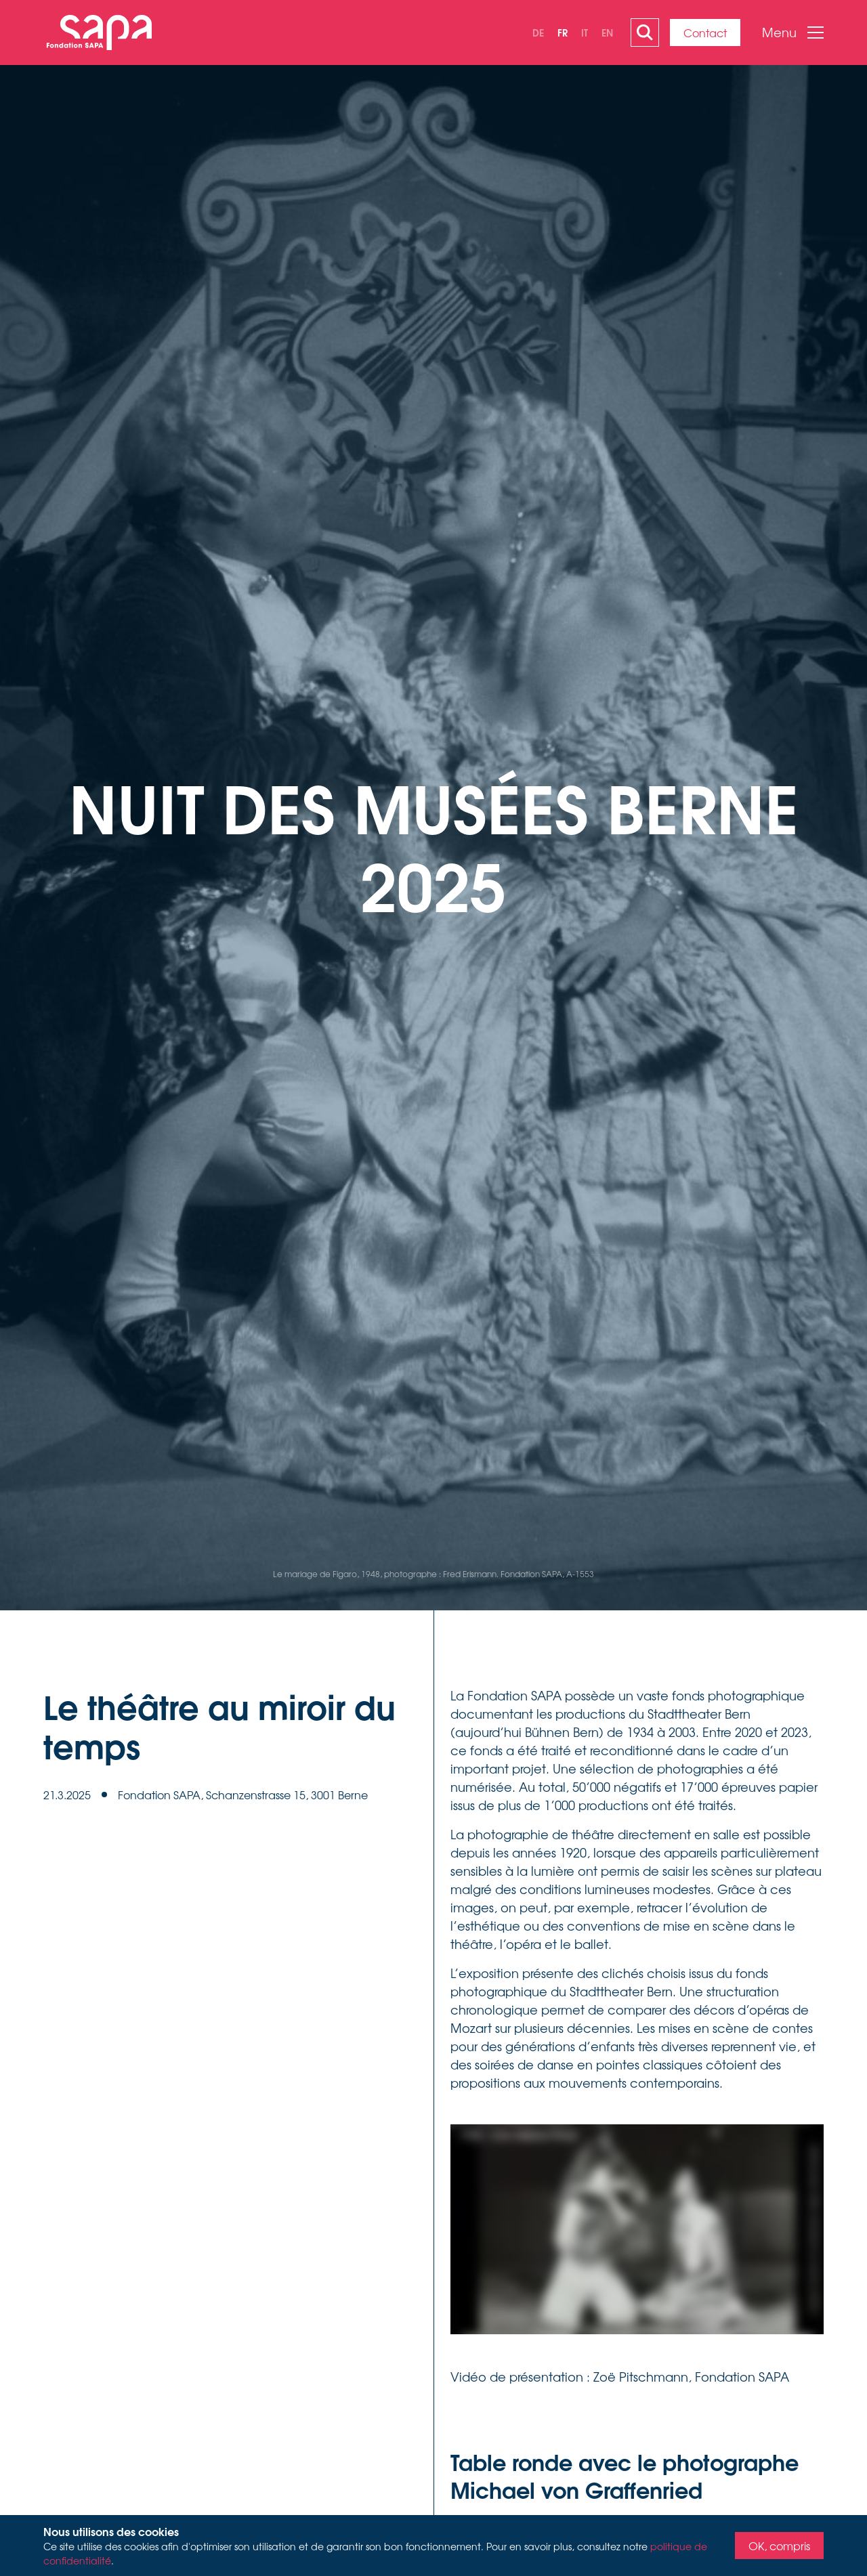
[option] (538, 32)
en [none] (607, 32)
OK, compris (779, 2545)
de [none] (538, 32)
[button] (787, 32)
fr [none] (562, 32)
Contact (705, 32)
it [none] (584, 32)
